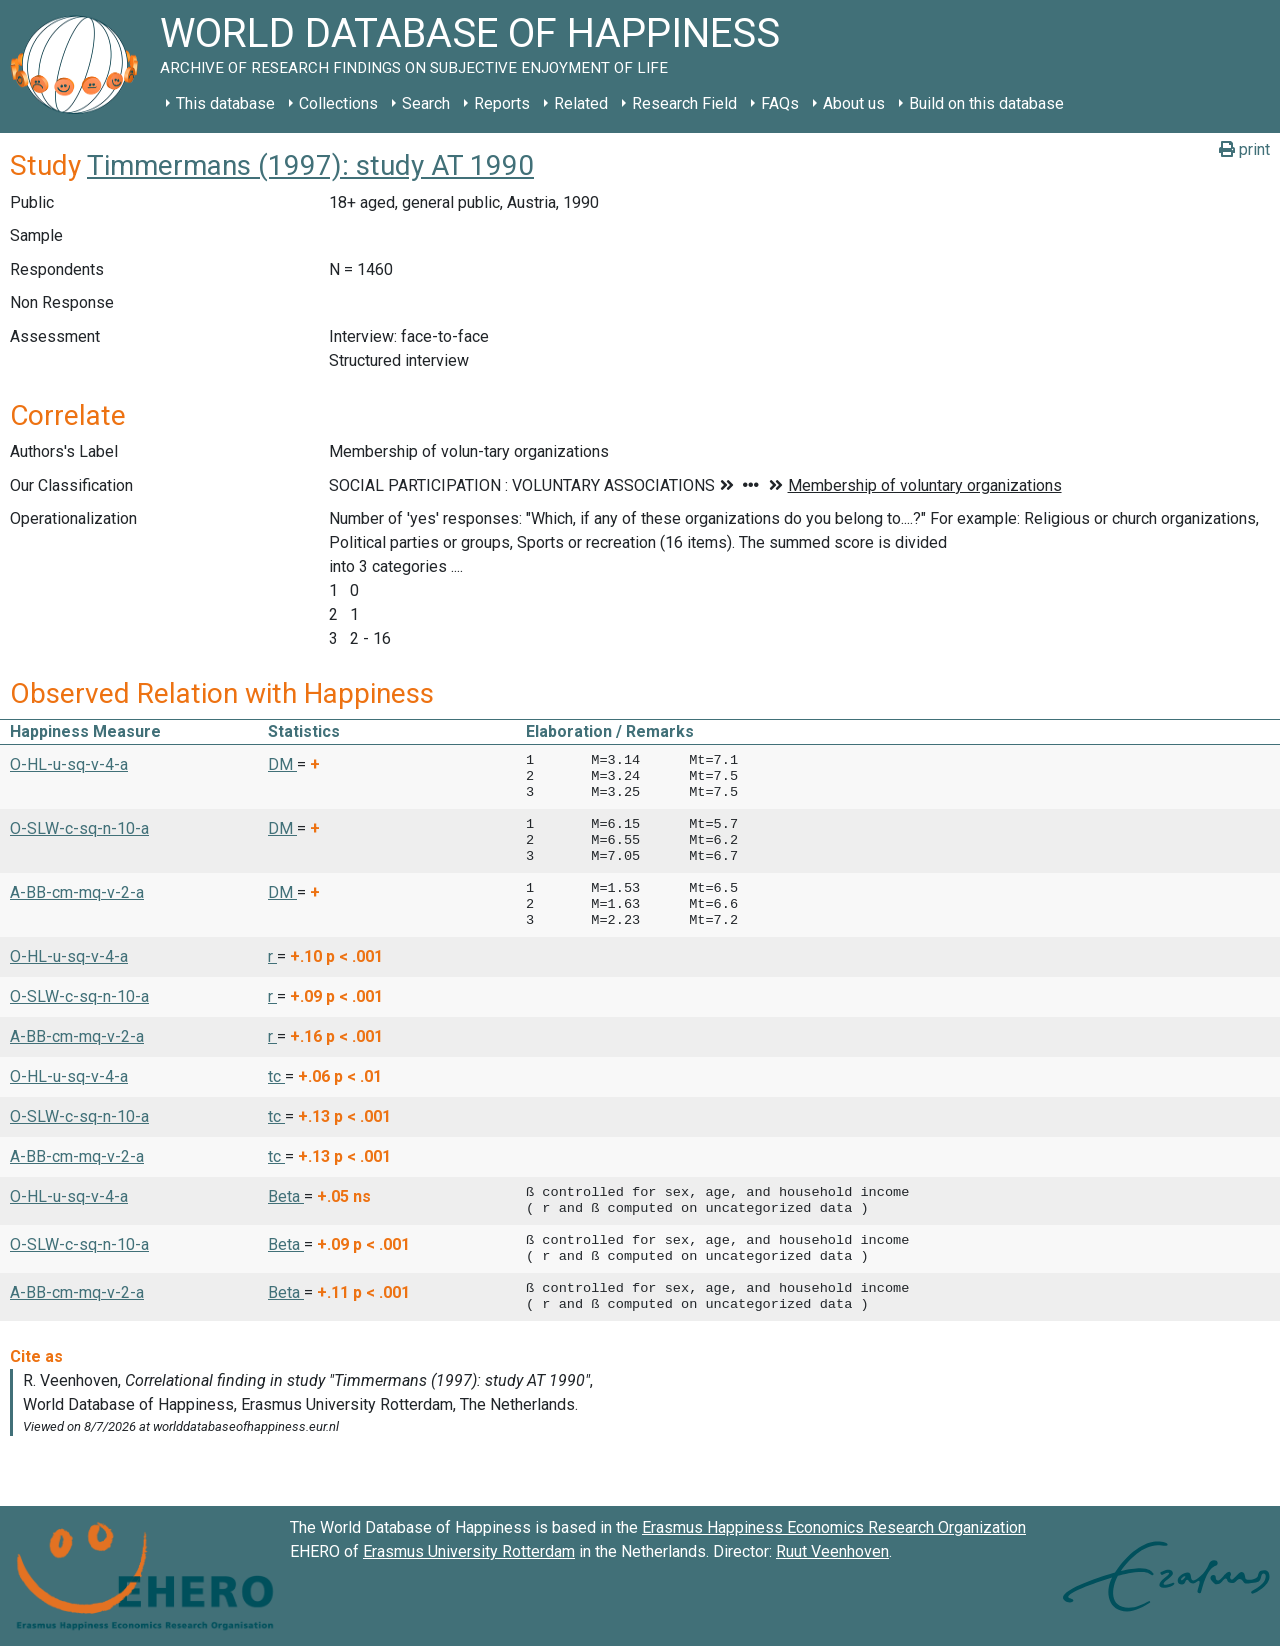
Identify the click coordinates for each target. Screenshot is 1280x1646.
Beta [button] (286, 1196)
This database (225, 103)
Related (581, 103)
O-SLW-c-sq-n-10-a (79, 828)
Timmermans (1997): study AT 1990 (310, 165)
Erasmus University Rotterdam (469, 1551)
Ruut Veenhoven (832, 1551)
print (1244, 149)
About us (854, 103)
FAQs (780, 103)
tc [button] (276, 1076)
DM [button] (282, 764)
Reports (502, 103)
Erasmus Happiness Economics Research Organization (834, 1527)
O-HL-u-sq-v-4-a (69, 764)
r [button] (272, 956)
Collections (338, 103)
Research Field (684, 103)
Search (426, 103)
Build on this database (986, 103)
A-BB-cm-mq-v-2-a (77, 892)
